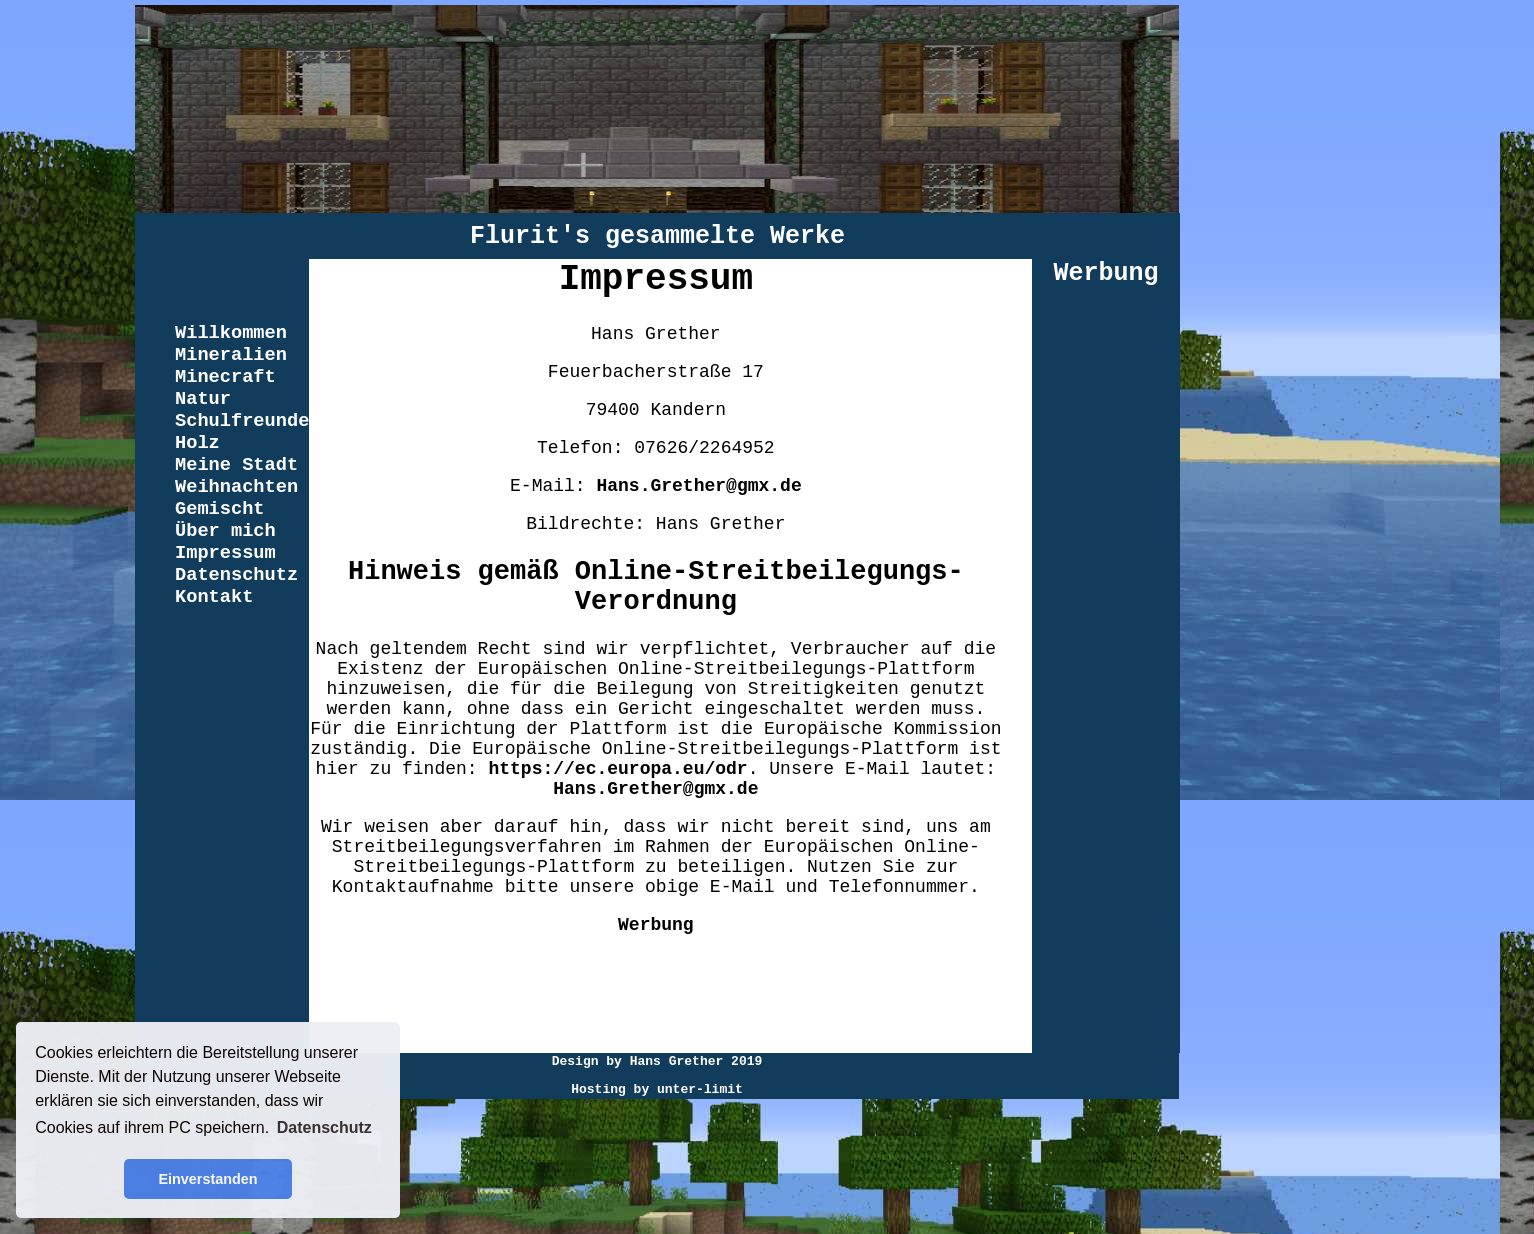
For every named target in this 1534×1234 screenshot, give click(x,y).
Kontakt (214, 597)
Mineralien (231, 355)
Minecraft (225, 377)
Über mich (225, 531)
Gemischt (220, 509)
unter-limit (700, 1089)
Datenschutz (236, 575)
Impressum (225, 553)
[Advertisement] (656, 1003)
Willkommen (231, 333)
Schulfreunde (242, 421)
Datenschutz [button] (324, 1127)
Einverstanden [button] (207, 1179)
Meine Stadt (236, 465)
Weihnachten (236, 487)
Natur (203, 399)
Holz (197, 443)
